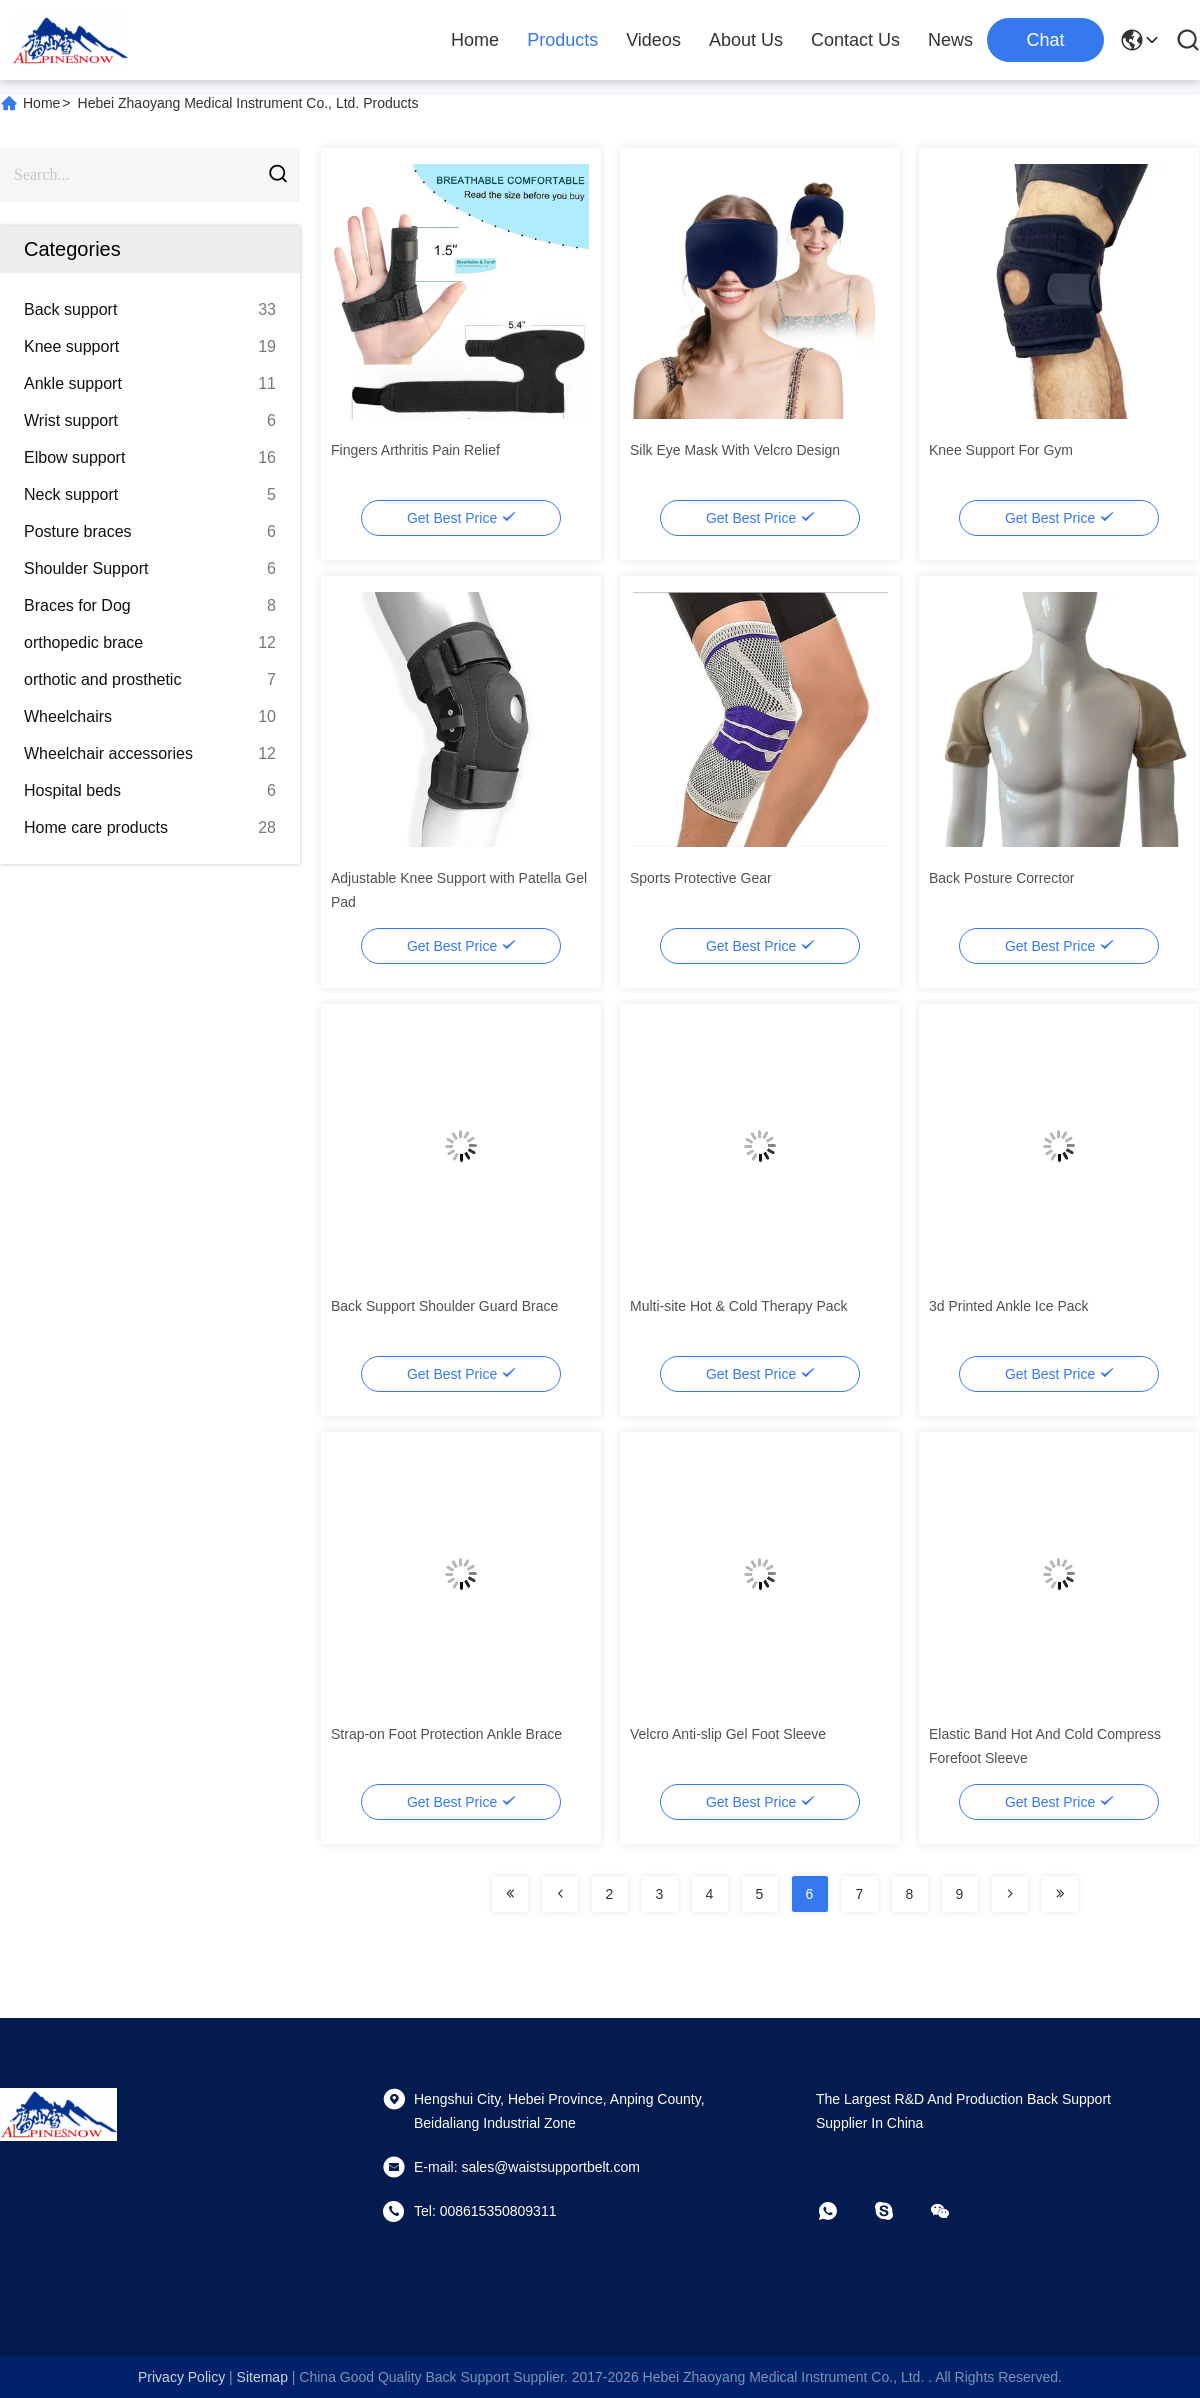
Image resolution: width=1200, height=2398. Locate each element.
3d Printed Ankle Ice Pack (1009, 1306)
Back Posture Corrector (1002, 878)
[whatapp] (842, 2211)
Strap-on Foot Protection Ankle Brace (446, 1734)
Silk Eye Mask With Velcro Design (735, 450)
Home (475, 40)
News (950, 40)
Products (562, 40)
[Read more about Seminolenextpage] (510, 1894)
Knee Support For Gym (1001, 450)
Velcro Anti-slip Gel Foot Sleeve (728, 1734)
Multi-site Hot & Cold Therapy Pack (739, 1306)
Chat (1045, 40)
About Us (746, 40)
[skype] (898, 2211)
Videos (653, 40)
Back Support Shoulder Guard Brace (444, 1306)
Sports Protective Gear (701, 878)
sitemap (262, 2377)
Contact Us (855, 40)
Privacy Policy (181, 2377)
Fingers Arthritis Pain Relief (415, 450)
